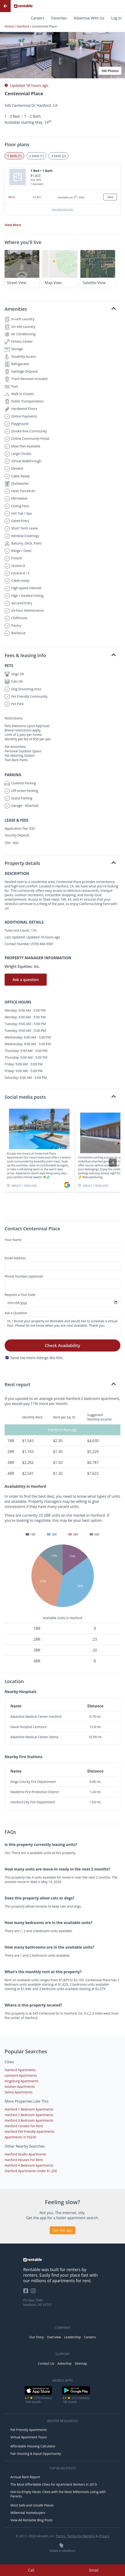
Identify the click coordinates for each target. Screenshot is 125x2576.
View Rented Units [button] (62, 209)
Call (31, 2570)
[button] (62, 39)
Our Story (36, 2337)
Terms (60, 2536)
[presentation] (113, 1163)
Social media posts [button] (60, 1097)
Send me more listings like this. (36, 1357)
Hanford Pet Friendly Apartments (29, 2131)
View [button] (13, 225)
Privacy (104, 2536)
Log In (116, 18)
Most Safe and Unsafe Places (32, 2505)
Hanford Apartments (20, 2070)
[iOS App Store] (38, 2394)
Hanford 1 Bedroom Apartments (29, 2109)
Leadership (72, 2337)
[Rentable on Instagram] (34, 2292)
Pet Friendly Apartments (28, 2429)
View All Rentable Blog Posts (31, 2520)
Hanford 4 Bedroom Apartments (29, 2165)
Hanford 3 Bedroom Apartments (29, 2120)
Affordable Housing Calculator (33, 2446)
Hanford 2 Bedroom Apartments (29, 2115)
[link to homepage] (62, 2259)
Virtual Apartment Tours (28, 2437)
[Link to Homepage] (23, 6)
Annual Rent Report (25, 2477)
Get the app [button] (62, 2230)
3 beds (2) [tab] (58, 156)
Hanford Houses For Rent (24, 2160)
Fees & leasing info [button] (60, 655)
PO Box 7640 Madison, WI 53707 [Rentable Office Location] (37, 2302)
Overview (54, 2337)
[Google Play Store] (76, 2394)
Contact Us (46, 2363)
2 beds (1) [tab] (36, 156)
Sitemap (81, 2363)
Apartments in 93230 (20, 2137)
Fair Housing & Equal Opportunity (35, 2453)
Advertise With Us (89, 18)
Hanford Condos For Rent (24, 2126)
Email (94, 2570)
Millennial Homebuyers (27, 2512)
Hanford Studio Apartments (25, 2154)
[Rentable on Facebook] (27, 2292)
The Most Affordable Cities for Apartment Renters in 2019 (53, 2484)
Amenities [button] (60, 309)
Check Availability (62, 1345)
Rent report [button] (60, 1384)
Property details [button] (60, 863)
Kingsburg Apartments (21, 2081)
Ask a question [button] (26, 979)
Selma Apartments (18, 2092)
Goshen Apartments (20, 2086)
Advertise (65, 2363)
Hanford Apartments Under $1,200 (31, 2171)
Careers (37, 18)
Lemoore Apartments (21, 2075)
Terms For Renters (81, 2536)
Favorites (59, 18)
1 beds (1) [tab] (14, 156)
